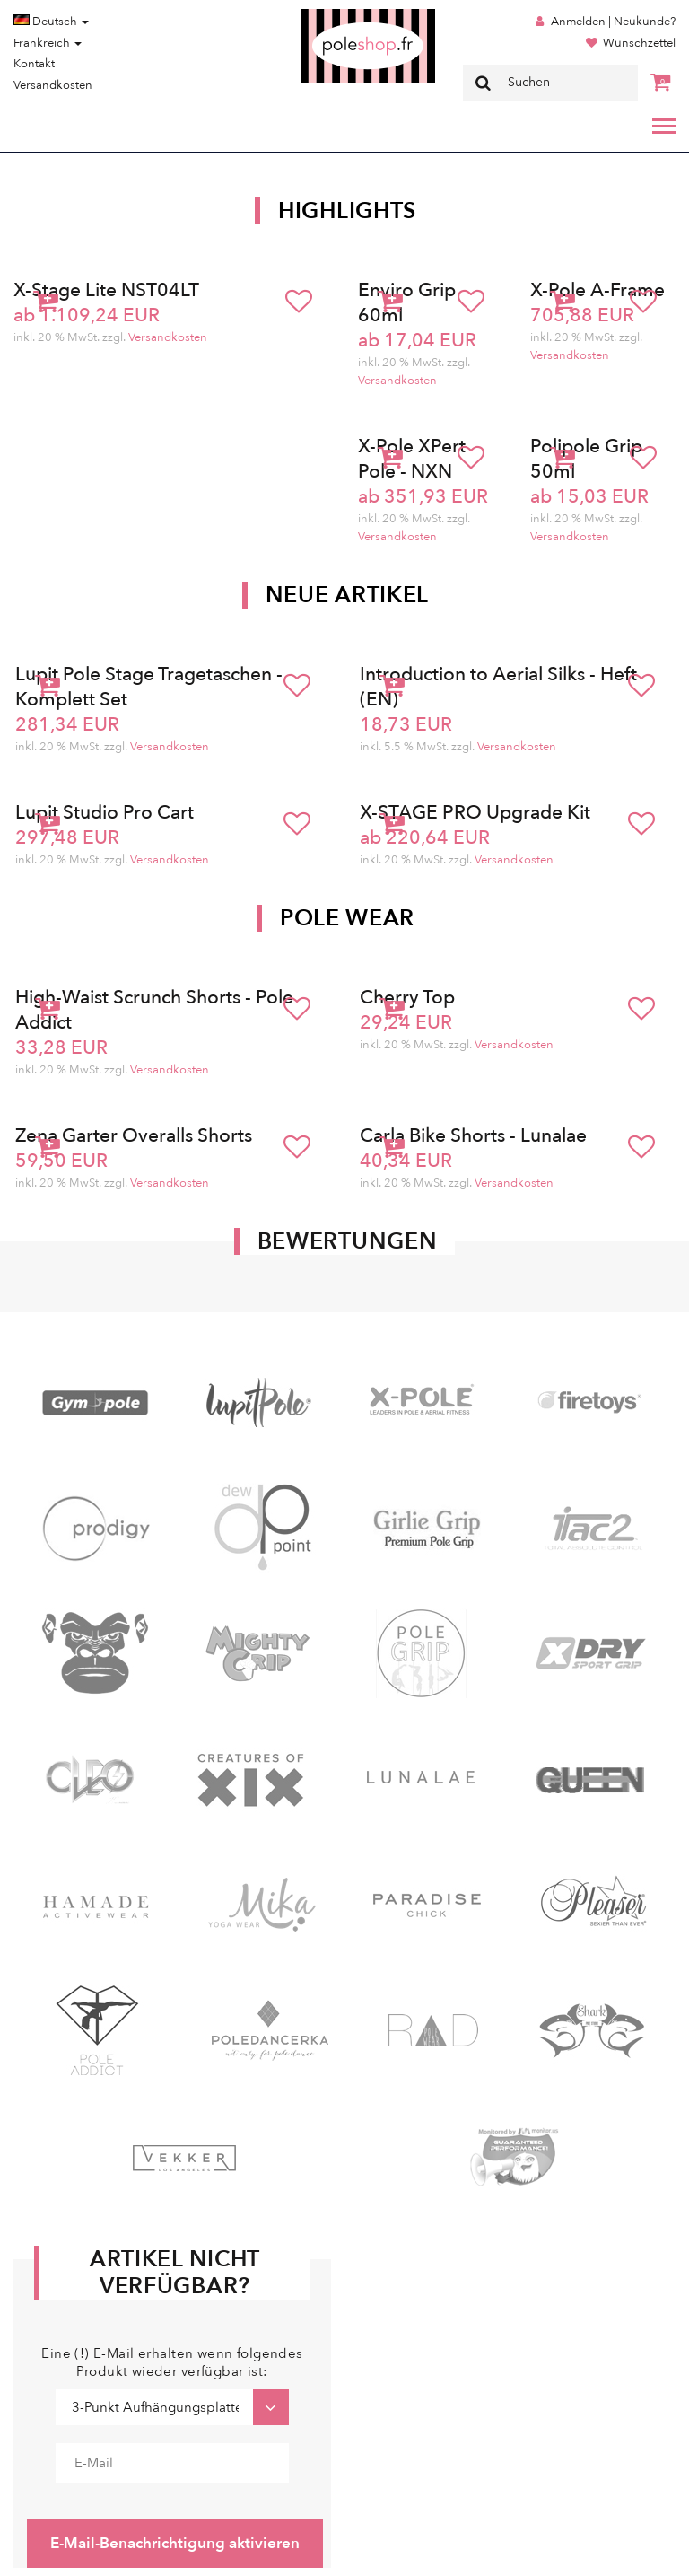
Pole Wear (347, 918)
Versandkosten (52, 85)
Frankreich (47, 43)
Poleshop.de (326, 15)
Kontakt (34, 64)
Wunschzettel (639, 43)
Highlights (347, 211)
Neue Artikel (347, 595)
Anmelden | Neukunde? (613, 21)
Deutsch (51, 21)
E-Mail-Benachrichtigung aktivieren (175, 2543)
